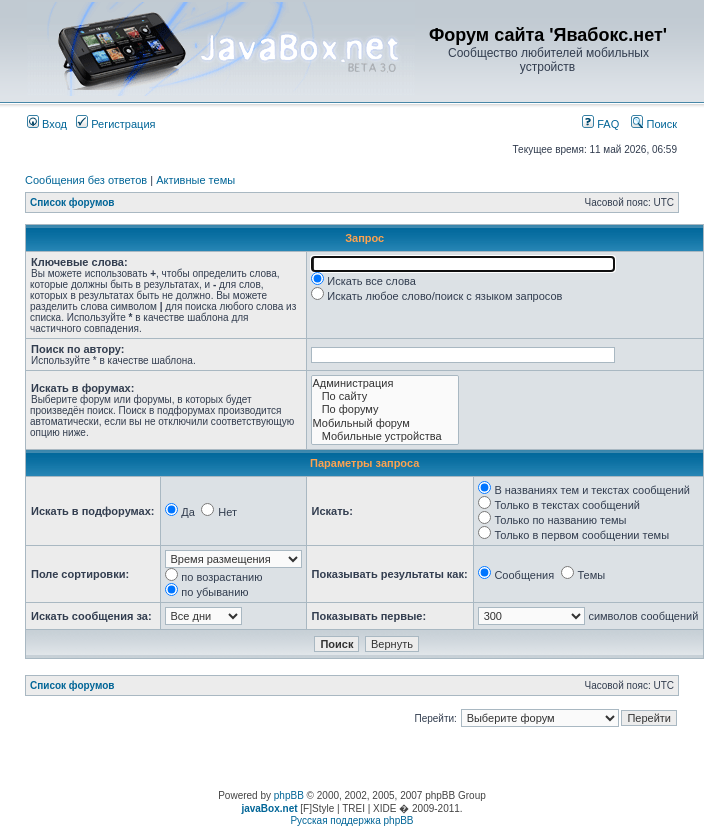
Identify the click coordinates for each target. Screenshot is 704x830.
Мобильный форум (385, 423)
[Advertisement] (352, 760)
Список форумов (72, 202)
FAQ (600, 124)
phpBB (289, 795)
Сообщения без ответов (86, 180)
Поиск (654, 124)
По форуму (385, 409)
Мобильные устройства (385, 436)
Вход (47, 124)
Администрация (385, 383)
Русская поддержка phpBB (351, 820)
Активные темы (195, 180)
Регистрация (115, 124)
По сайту (385, 396)
